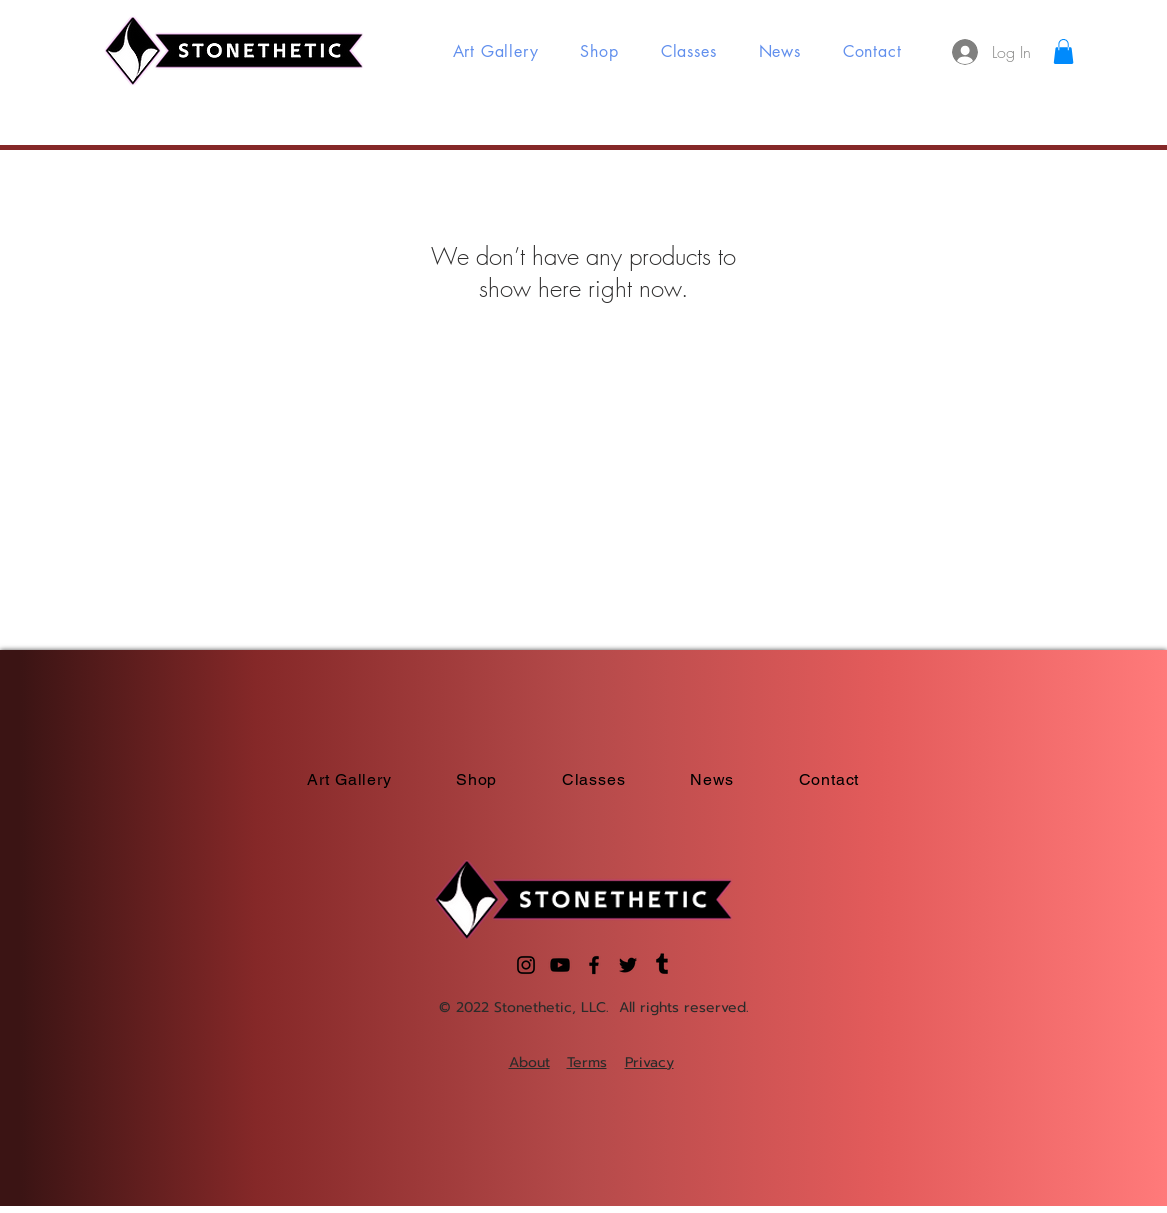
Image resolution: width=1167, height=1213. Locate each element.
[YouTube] (560, 965)
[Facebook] (594, 965)
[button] (1063, 51)
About (529, 1062)
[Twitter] (628, 965)
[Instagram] (526, 965)
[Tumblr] (662, 965)
